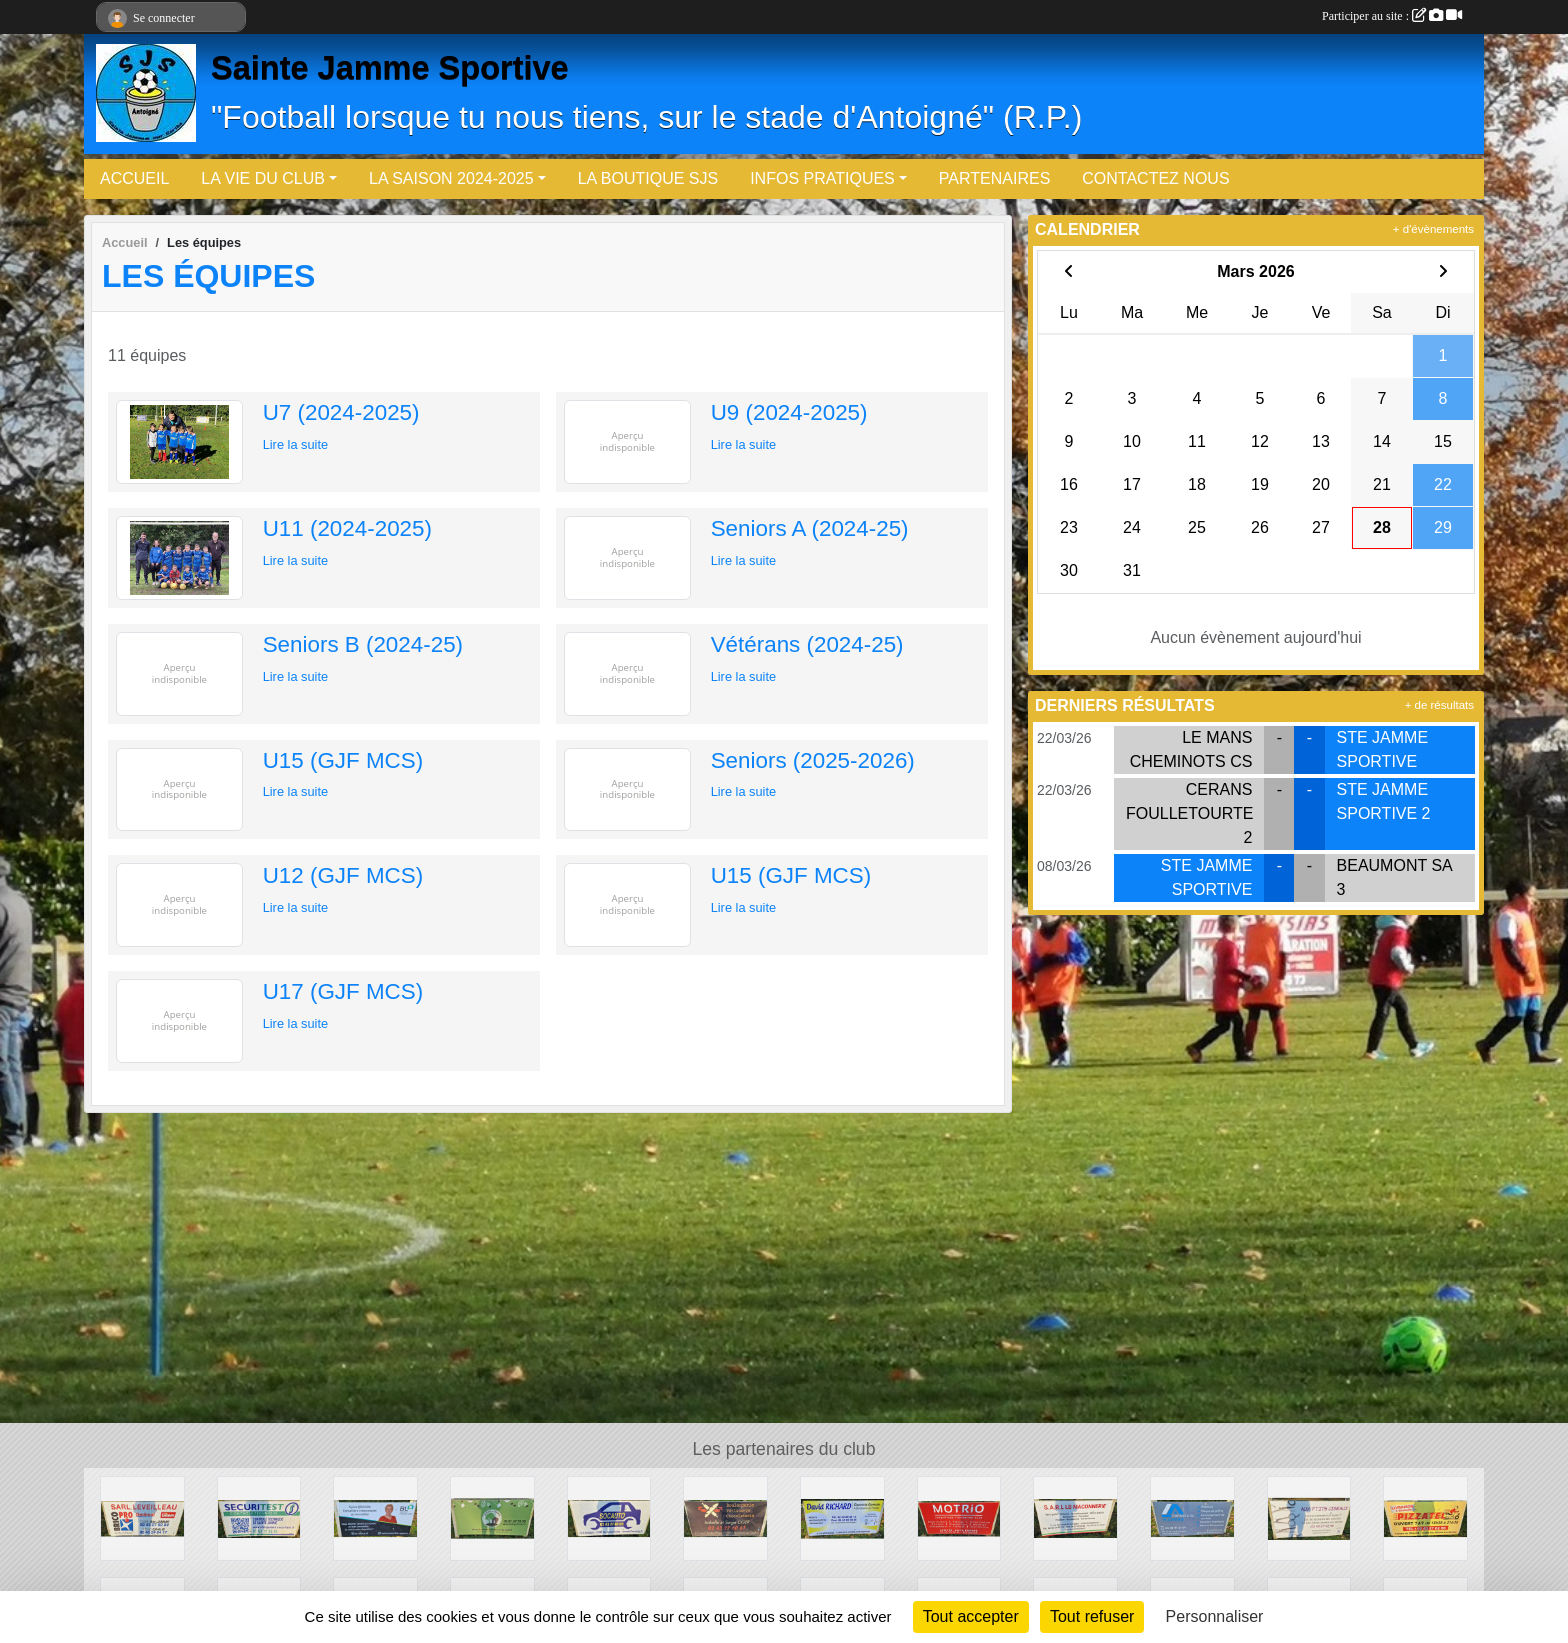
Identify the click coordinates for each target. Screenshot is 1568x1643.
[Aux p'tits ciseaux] (1309, 1517)
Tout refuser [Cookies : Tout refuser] (1092, 1616)
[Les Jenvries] (492, 1517)
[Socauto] (609, 1517)
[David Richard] (842, 1517)
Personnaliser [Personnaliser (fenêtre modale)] (1215, 1616)
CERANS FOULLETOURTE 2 (1189, 813)
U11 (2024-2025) (347, 528)
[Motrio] (959, 1517)
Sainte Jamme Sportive (390, 68)
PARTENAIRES (994, 178)
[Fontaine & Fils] (1192, 1517)
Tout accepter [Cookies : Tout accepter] (971, 1616)
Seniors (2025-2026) (813, 760)
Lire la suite (295, 444)
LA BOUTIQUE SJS (648, 178)
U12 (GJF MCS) (343, 875)
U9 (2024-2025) (789, 412)
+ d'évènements (1433, 229)
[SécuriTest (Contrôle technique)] (259, 1517)
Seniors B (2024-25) (363, 644)
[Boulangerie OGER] (725, 1517)
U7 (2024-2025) (341, 412)
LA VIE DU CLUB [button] (263, 178)
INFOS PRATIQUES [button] (822, 178)
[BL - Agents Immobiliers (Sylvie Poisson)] (375, 1517)
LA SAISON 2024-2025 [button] (451, 178)
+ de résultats (1439, 705)
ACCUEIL (134, 178)
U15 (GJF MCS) (343, 760)
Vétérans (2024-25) (807, 644)
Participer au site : (1392, 16)
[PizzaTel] (1425, 1517)
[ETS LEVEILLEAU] (142, 1517)
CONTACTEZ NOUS (1155, 178)
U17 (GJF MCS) (343, 991)
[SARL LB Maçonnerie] (1075, 1517)
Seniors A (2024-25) (810, 528)
